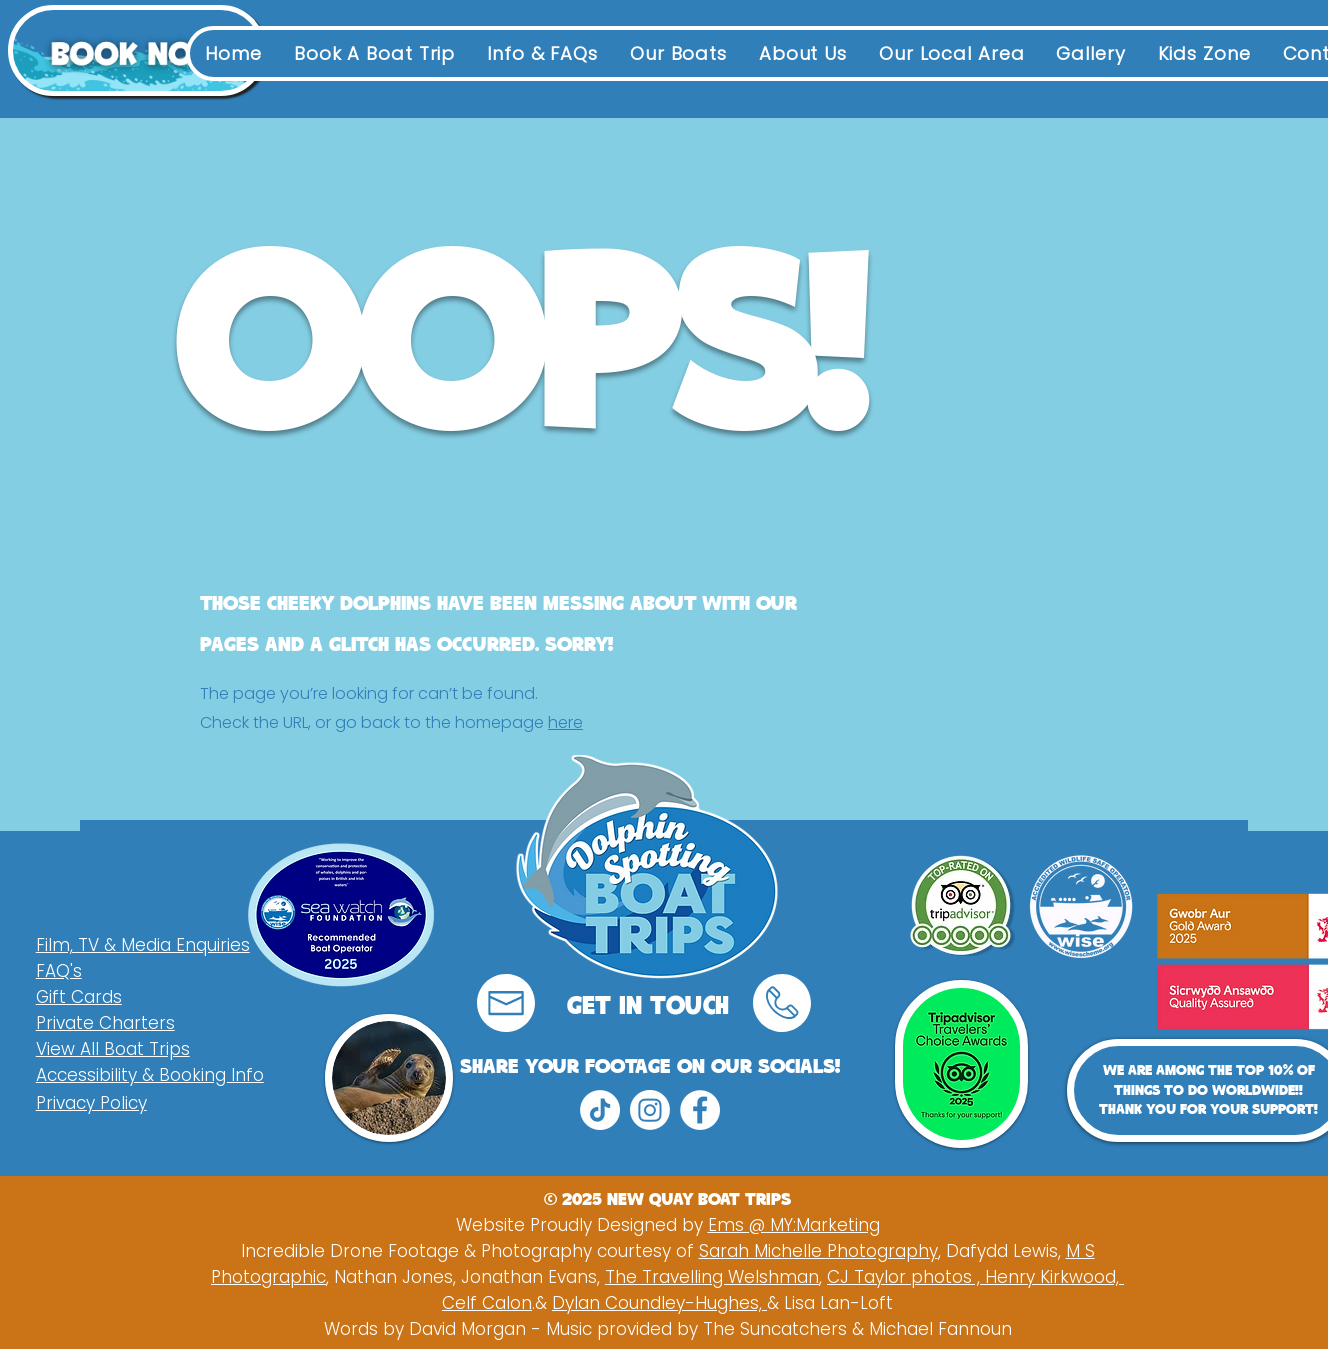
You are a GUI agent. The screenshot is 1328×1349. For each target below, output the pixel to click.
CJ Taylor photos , (906, 1277)
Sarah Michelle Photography (818, 1251)
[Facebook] (700, 1110)
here (565, 722)
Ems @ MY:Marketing (794, 1225)
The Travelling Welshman (712, 1277)
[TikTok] (600, 1110)
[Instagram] (650, 1110)
